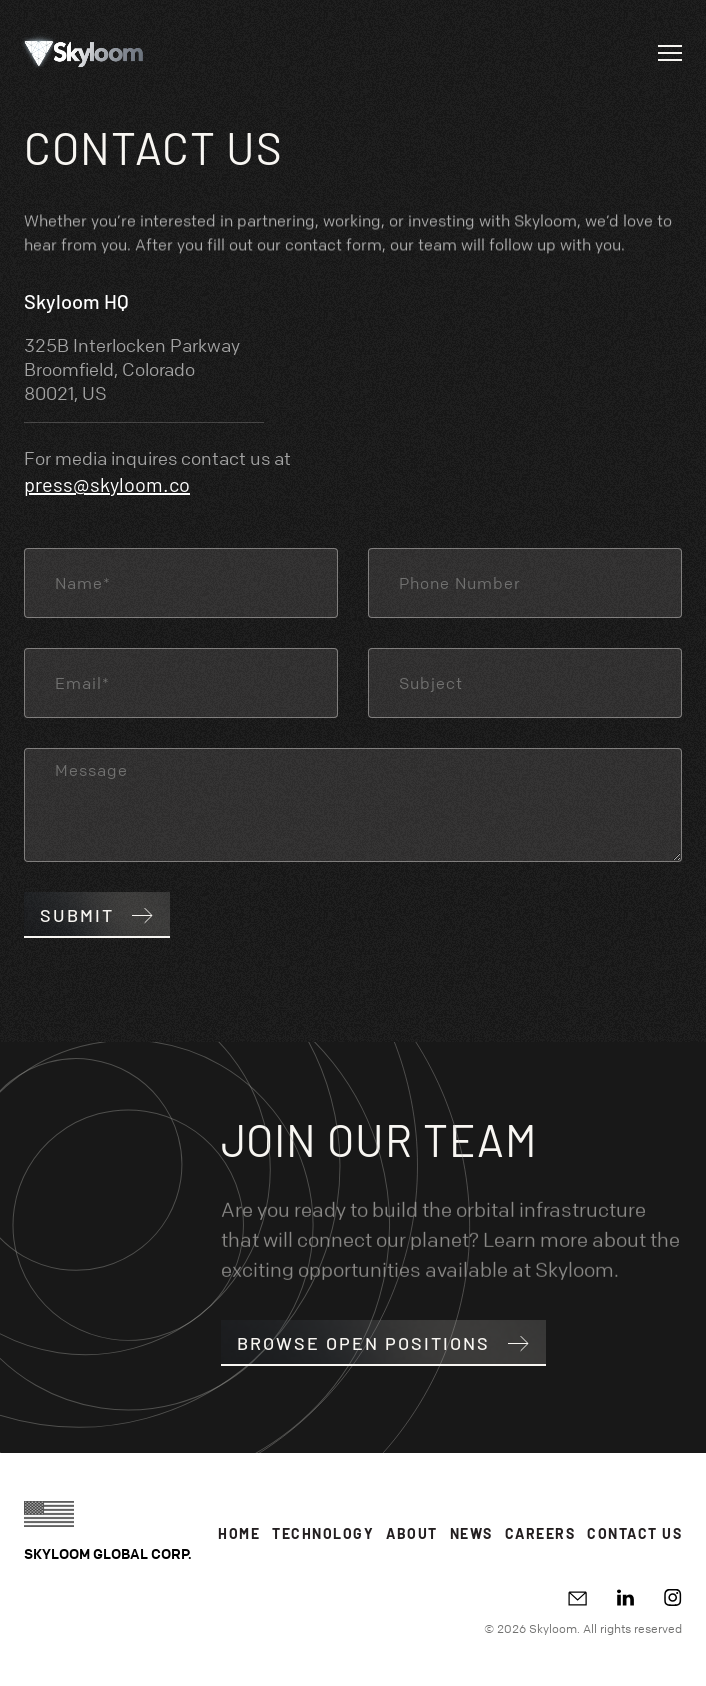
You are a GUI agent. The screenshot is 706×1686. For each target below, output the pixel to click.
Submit (97, 915)
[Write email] (577, 1598)
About (412, 1533)
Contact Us (634, 1533)
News (471, 1533)
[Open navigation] (670, 53)
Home (239, 1533)
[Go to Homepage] (84, 53)
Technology (323, 1533)
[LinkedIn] (625, 1597)
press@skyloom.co (107, 484)
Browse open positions (383, 1343)
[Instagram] (673, 1597)
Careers (540, 1533)
